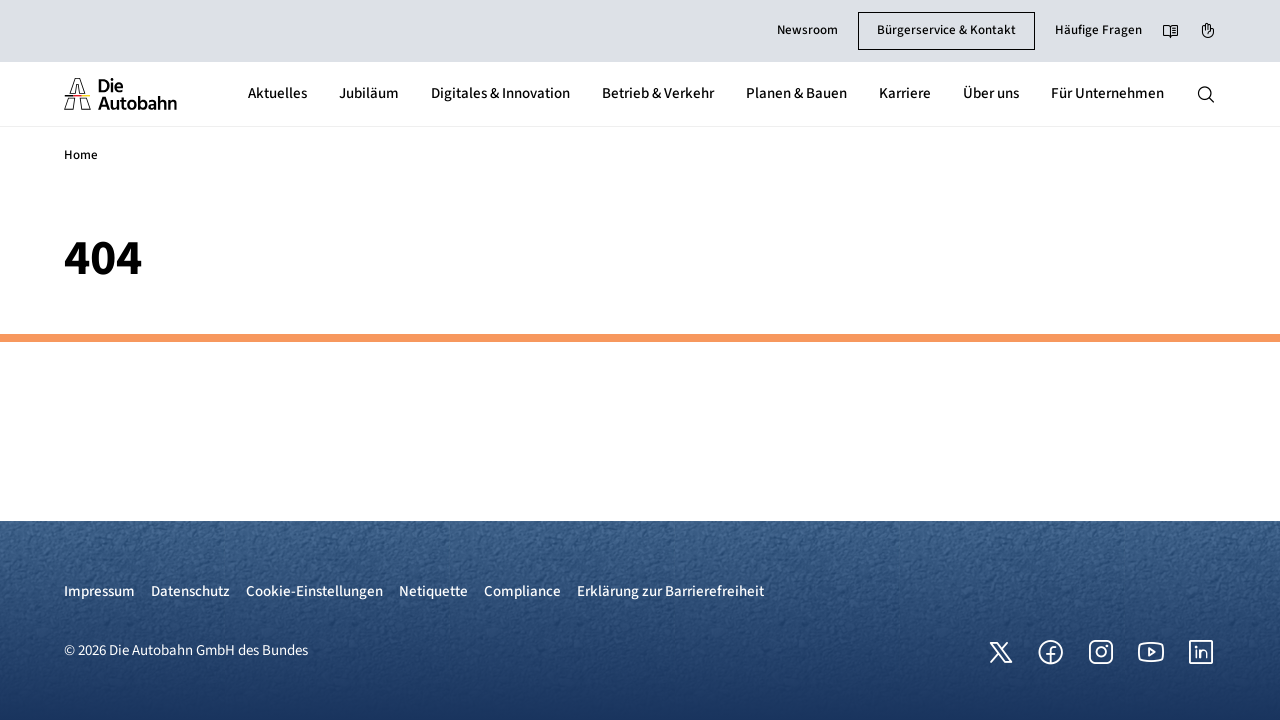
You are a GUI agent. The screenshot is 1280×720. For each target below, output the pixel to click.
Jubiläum (369, 93)
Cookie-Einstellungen (314, 591)
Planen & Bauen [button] (796, 93)
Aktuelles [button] (277, 93)
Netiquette (433, 591)
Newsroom (807, 30)
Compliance (522, 591)
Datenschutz (190, 591)
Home (81, 155)
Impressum (99, 591)
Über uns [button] (991, 93)
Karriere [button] (905, 93)
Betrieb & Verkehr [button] (658, 93)
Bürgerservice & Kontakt (946, 30)
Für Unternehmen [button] (1107, 93)
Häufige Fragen (1098, 30)
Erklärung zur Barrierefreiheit (670, 591)
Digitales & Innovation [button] (500, 93)
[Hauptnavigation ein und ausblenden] (1206, 94)
